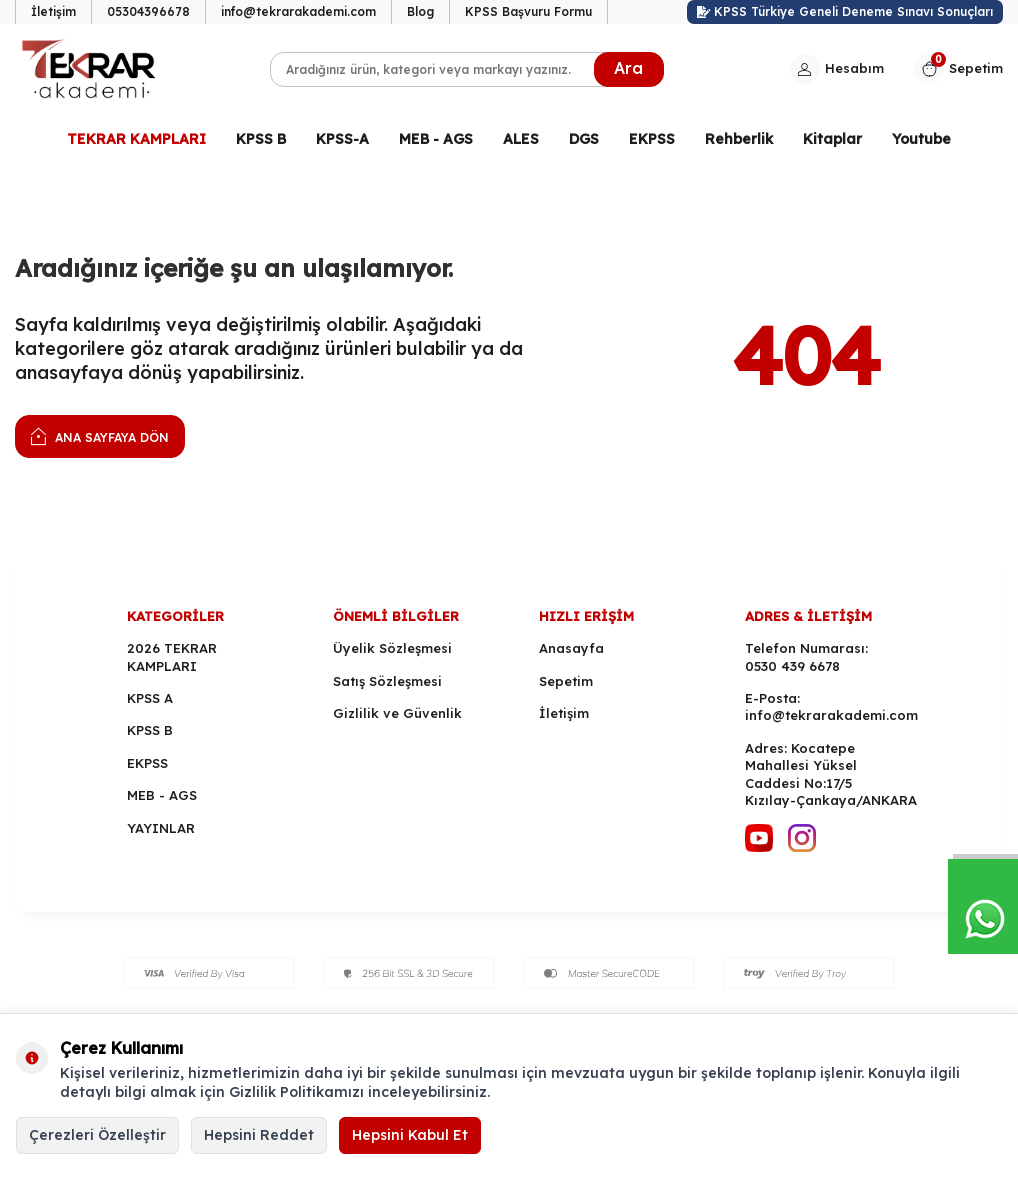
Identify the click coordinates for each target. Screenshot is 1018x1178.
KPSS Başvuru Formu (528, 11)
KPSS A (150, 698)
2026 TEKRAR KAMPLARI (172, 656)
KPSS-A (342, 139)
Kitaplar (832, 139)
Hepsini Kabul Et (410, 1135)
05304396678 (148, 11)
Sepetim (566, 681)
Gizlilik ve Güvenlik (397, 713)
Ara (628, 68)
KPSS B (261, 139)
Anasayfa (571, 648)
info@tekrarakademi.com (298, 11)
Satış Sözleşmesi (387, 681)
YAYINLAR (161, 828)
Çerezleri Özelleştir (97, 1135)
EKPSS (652, 139)
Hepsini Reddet (259, 1135)
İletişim (53, 11)
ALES (521, 139)
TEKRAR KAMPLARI (136, 139)
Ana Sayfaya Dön (100, 435)
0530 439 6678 (792, 666)
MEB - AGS (436, 139)
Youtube (921, 139)
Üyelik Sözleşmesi (392, 648)
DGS (584, 139)
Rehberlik (739, 139)
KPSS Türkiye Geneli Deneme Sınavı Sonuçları (845, 11)
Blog (420, 11)
